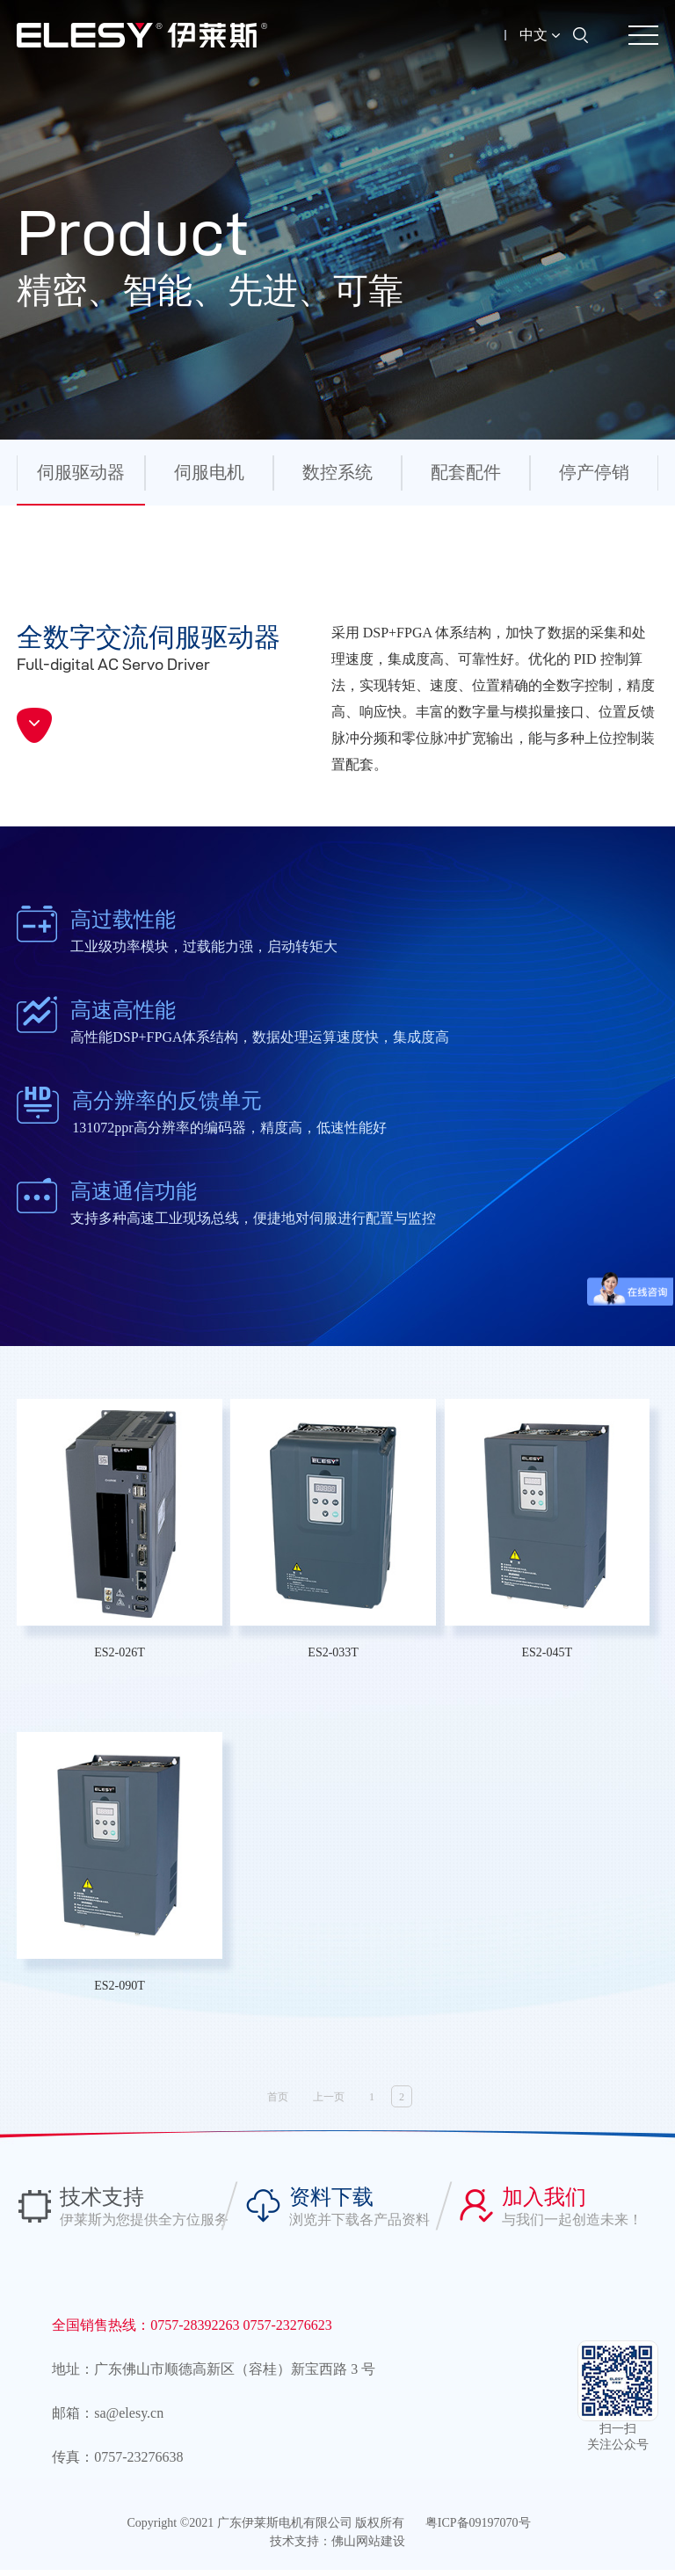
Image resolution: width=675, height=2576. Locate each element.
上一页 (329, 2103)
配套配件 (466, 472)
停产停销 (594, 472)
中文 (539, 34)
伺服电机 (209, 472)
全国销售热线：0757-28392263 (147, 2331)
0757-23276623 (287, 2331)
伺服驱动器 (81, 472)
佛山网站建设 (368, 2547)
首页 (277, 2103)
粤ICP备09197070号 (478, 2529)
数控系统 (337, 472)
